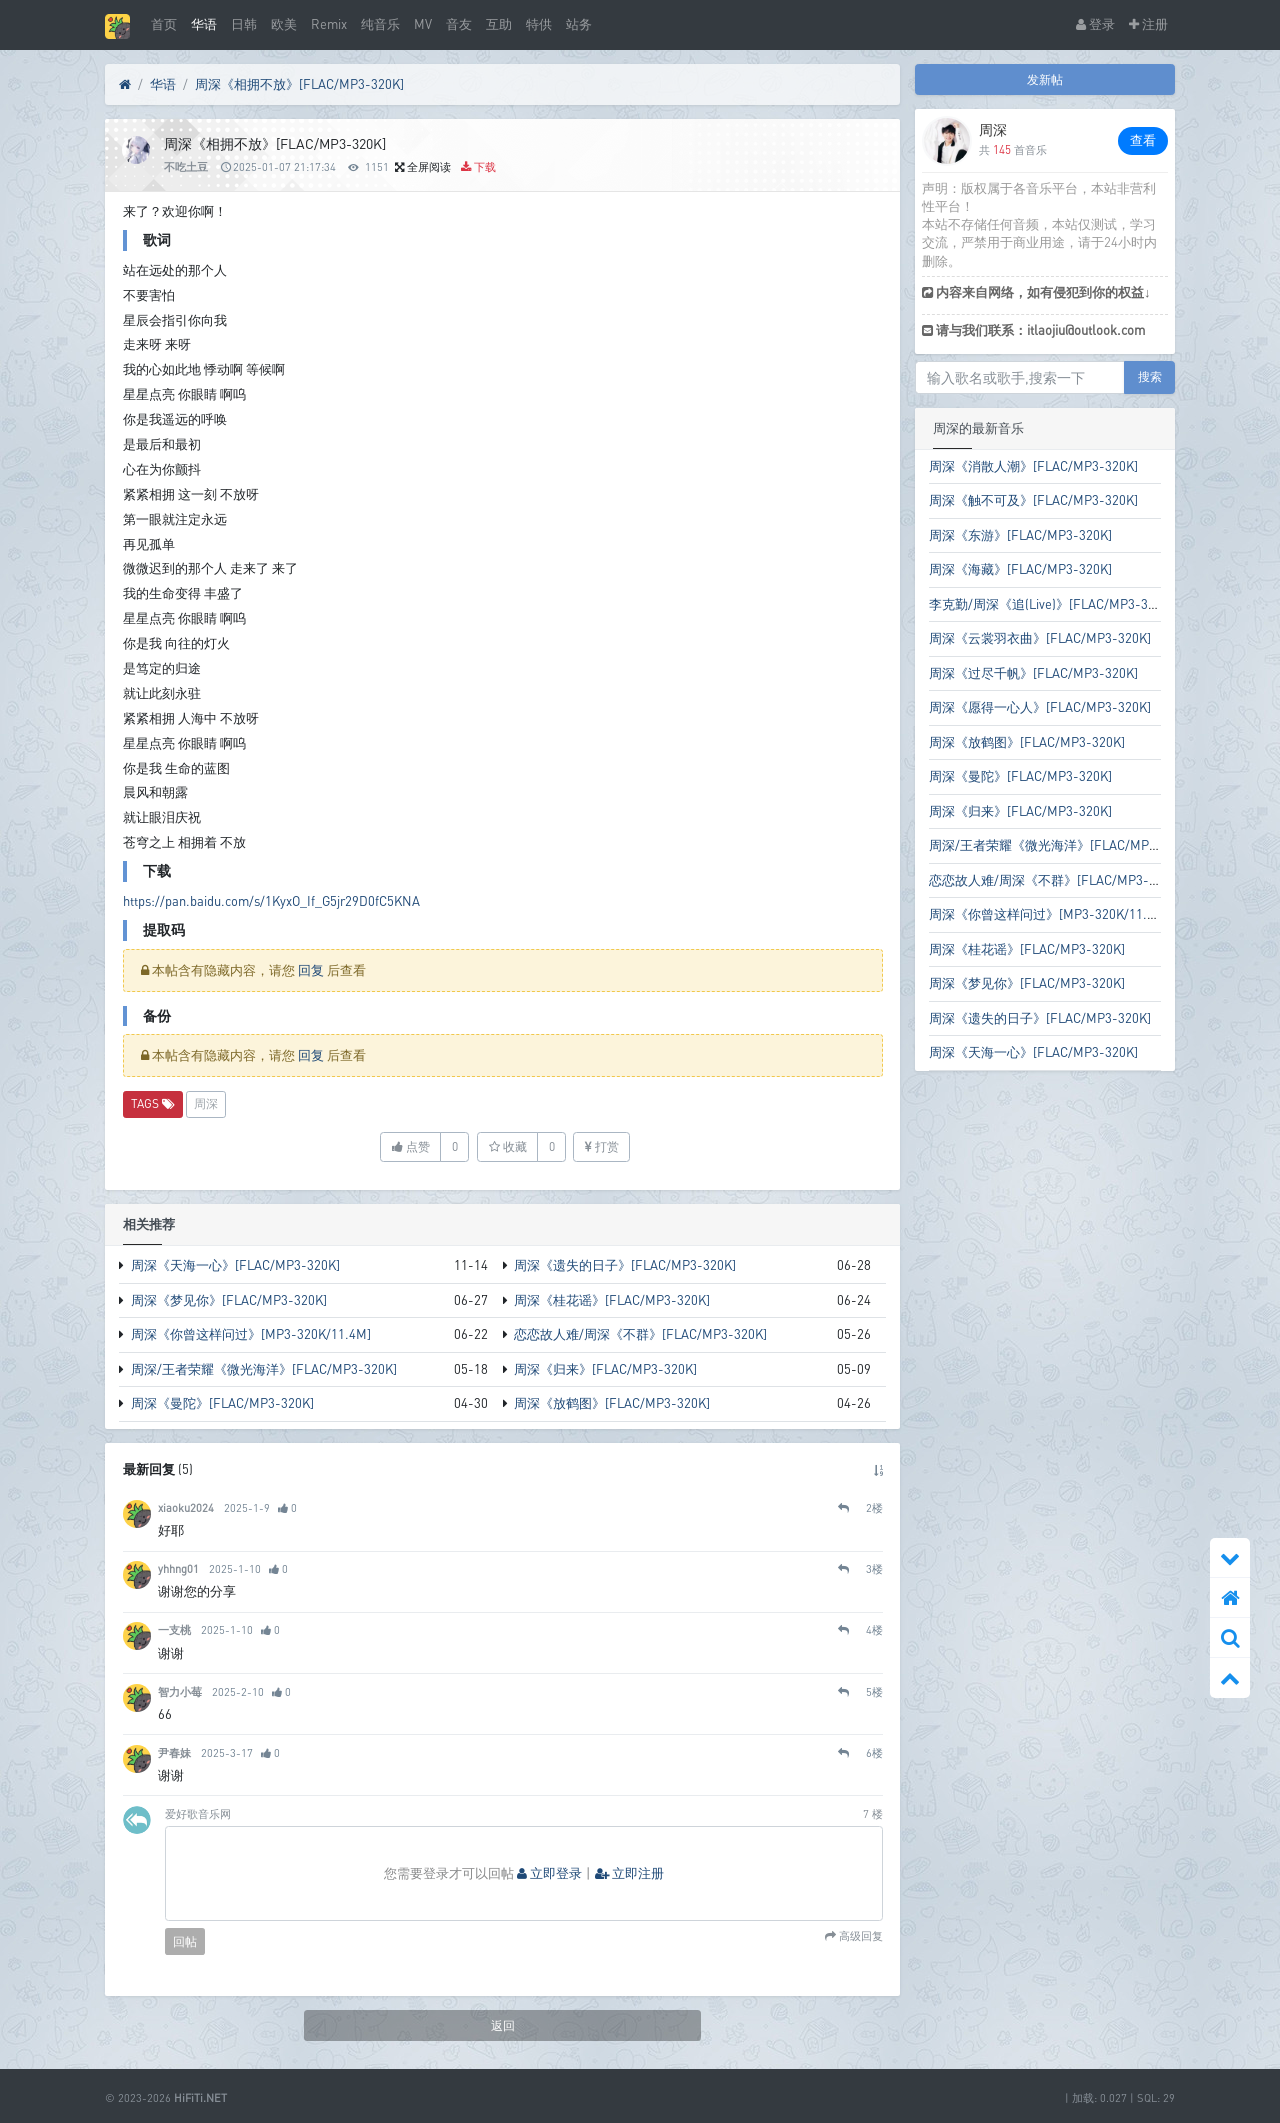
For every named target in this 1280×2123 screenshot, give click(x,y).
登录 (1095, 24)
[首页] (125, 85)
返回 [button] (503, 2025)
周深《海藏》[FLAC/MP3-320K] (1020, 569)
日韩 (244, 24)
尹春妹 (174, 1752)
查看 (1143, 140)
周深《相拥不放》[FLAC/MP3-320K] (299, 84)
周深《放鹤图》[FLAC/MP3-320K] (612, 1403)
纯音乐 (380, 24)
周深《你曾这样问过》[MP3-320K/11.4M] (251, 1334)
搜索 (1150, 376)
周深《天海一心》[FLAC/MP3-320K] (235, 1265)
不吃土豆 (186, 166)
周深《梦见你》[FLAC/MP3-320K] (229, 1300)
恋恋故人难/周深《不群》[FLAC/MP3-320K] (640, 1334)
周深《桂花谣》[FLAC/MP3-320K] (612, 1300)
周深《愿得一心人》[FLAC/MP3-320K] (1040, 707)
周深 (206, 1103)
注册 (1148, 24)
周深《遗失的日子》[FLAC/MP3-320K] (625, 1265)
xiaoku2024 (186, 1507)
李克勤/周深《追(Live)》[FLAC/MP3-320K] (1051, 604)
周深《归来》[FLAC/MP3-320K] (605, 1369)
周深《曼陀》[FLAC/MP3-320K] (222, 1403)
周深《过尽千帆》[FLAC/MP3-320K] (1033, 673)
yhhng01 (178, 1568)
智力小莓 (180, 1691)
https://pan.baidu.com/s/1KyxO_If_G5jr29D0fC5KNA (271, 901)
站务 (579, 24)
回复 (311, 970)
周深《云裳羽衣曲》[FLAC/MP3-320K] (1040, 638)
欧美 (284, 24)
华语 (204, 24)
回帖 (185, 1941)
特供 (539, 24)
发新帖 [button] (1045, 79)
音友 (459, 24)
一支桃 (174, 1629)
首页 (164, 24)
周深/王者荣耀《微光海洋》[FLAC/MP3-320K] (264, 1369)
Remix (329, 24)
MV (423, 24)
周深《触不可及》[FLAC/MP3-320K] (1033, 500)
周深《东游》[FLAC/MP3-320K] (1020, 535)
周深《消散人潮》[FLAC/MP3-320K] (1033, 466)
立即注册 (629, 1873)
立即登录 (549, 1873)
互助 (499, 24)
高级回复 (859, 1936)
